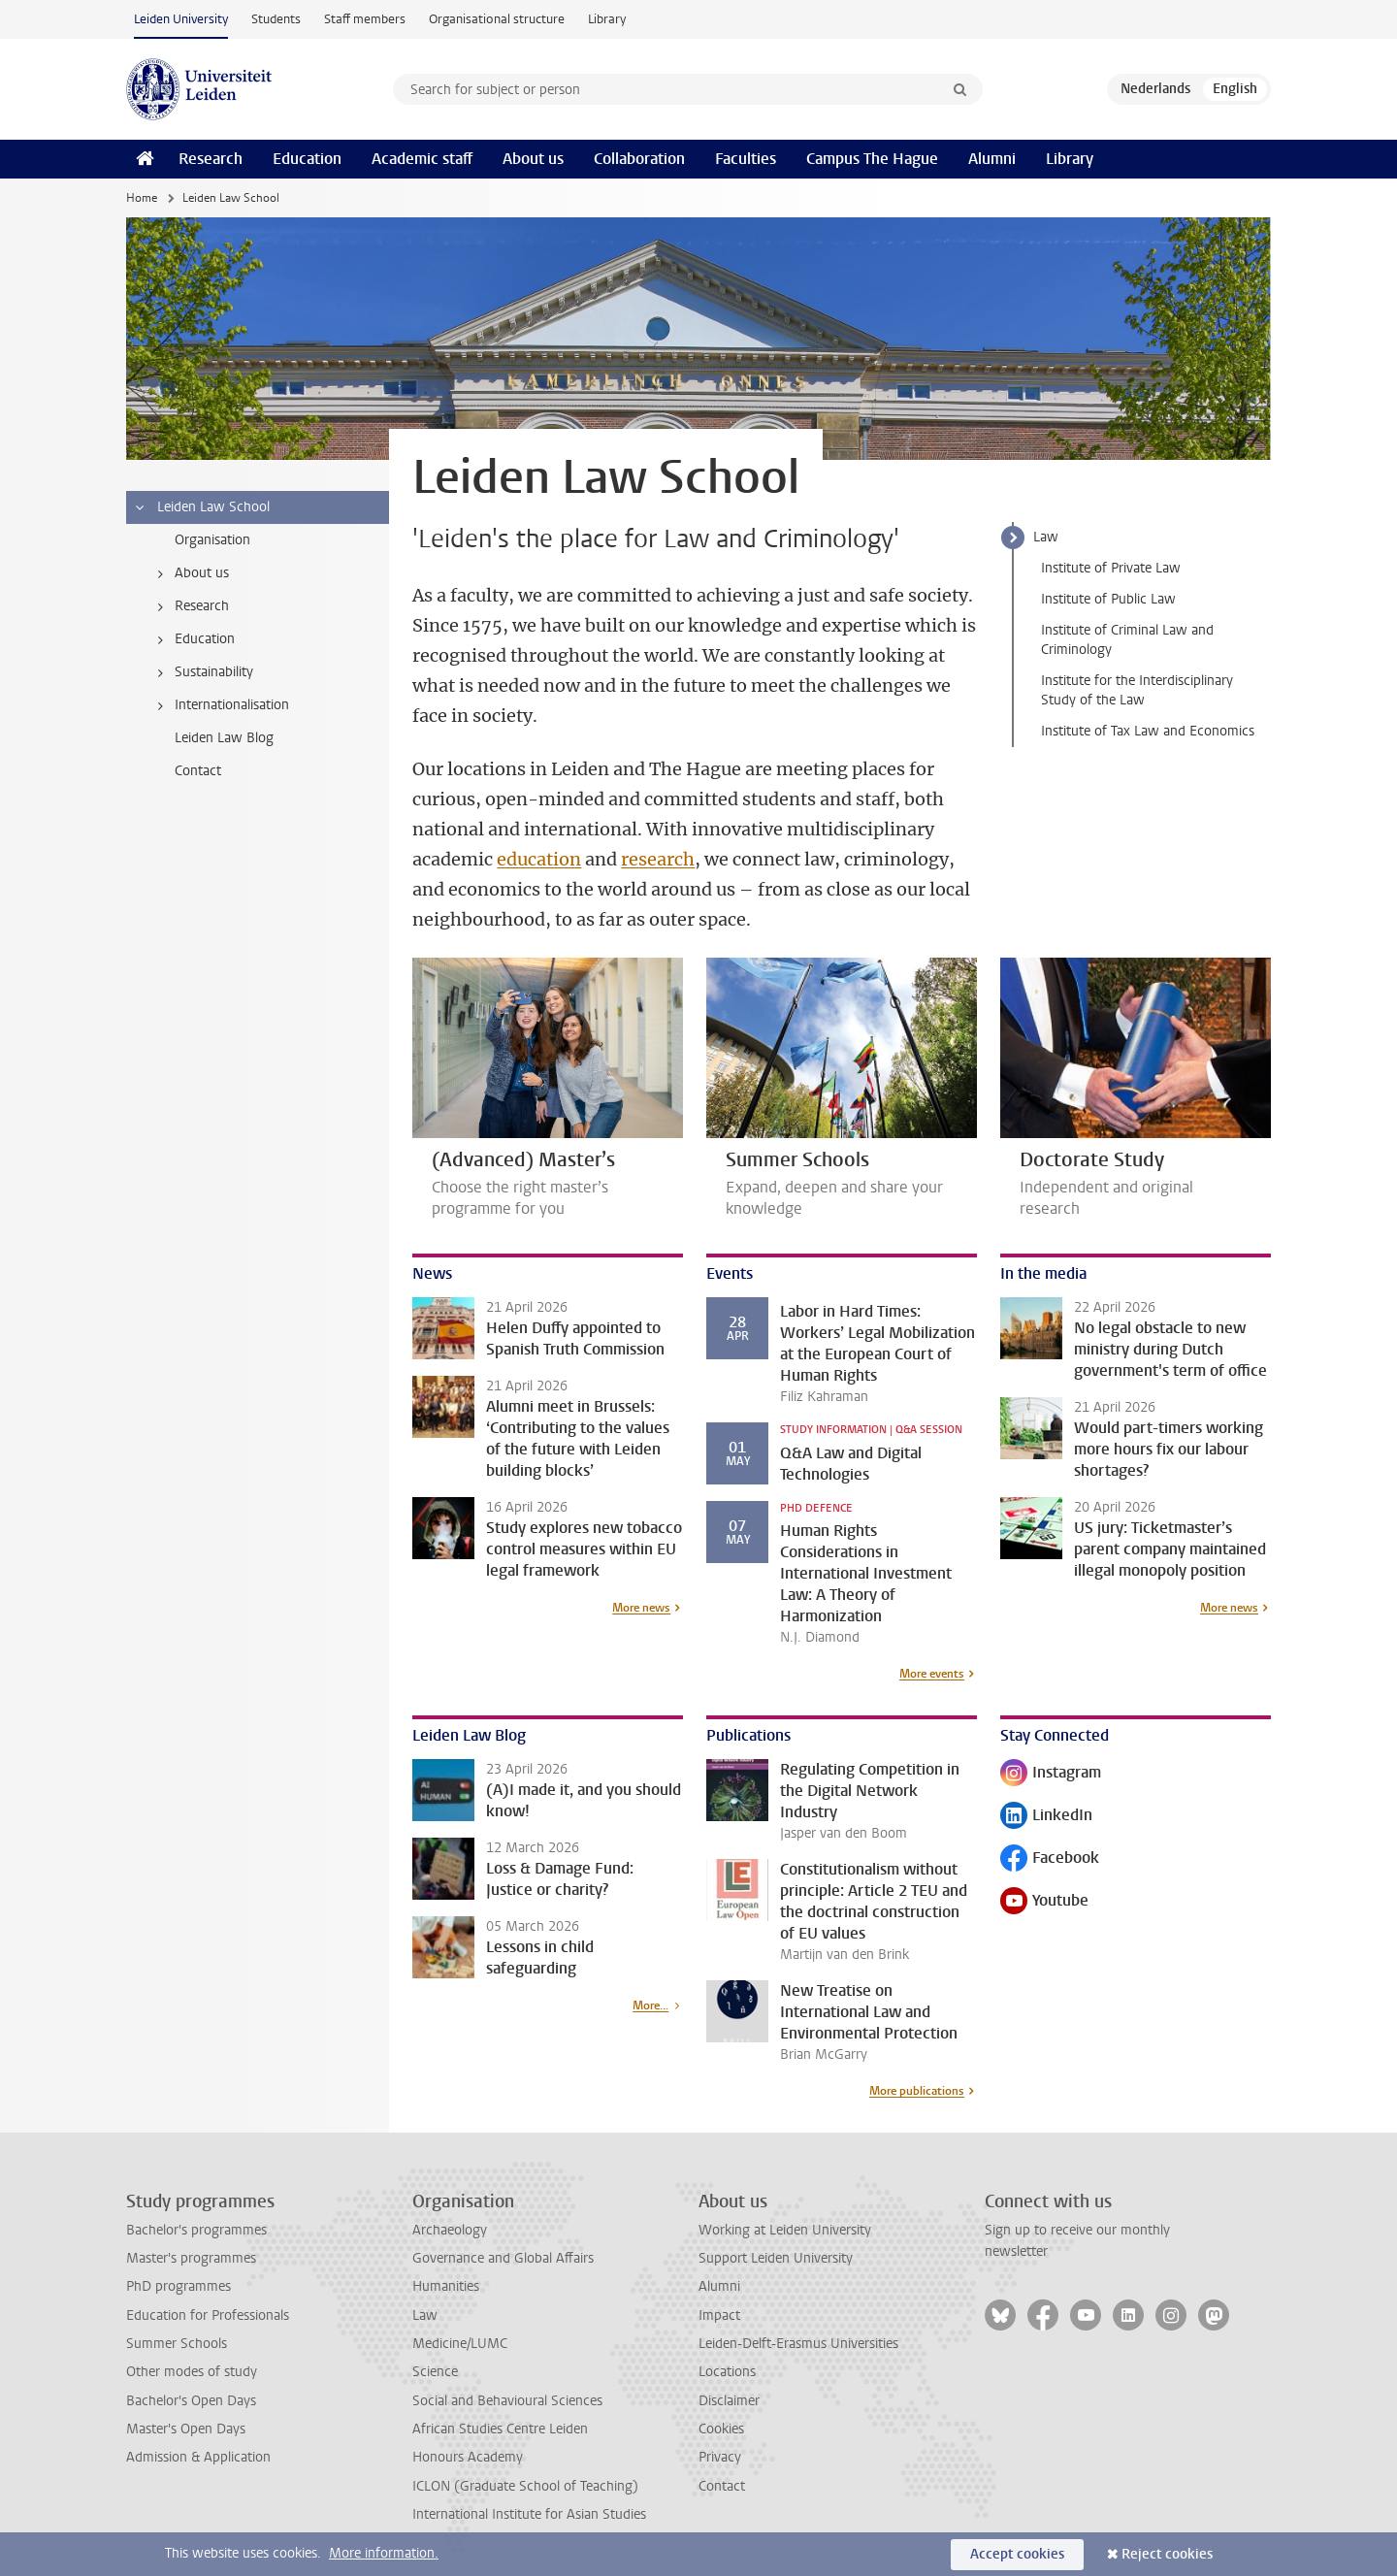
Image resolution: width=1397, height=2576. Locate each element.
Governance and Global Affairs (503, 2258)
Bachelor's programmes (196, 2230)
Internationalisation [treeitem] (219, 705)
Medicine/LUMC (459, 2343)
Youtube (1044, 1902)
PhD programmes (178, 2286)
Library (607, 19)
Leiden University (181, 19)
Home (141, 198)
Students (276, 19)
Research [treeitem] (189, 606)
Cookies (721, 2429)
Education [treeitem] (192, 639)
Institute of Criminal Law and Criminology (1127, 640)
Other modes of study (191, 2372)
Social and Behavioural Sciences (507, 2401)
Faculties (745, 158)
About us (533, 158)
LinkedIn (1046, 1817)
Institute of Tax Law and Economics (1147, 731)
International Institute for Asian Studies (529, 2514)
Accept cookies (1017, 2554)
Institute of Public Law (1108, 599)
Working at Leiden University (784, 2230)
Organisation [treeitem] (212, 540)
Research (211, 158)
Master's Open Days (185, 2429)
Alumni (992, 158)
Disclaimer (729, 2401)
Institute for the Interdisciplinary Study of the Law (1137, 690)
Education (307, 158)
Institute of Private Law (1111, 568)
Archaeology (449, 2230)
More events (931, 1673)
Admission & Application (198, 2457)
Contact (721, 2486)
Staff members (365, 19)
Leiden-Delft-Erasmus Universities (798, 2343)
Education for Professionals (207, 2315)
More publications (916, 2091)
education (539, 859)
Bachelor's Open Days (191, 2401)
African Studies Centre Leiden (500, 2429)
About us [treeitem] (189, 573)
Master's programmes (191, 2258)
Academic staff (422, 158)
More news (641, 1607)
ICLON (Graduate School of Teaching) (525, 2486)
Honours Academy (467, 2457)
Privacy (719, 2457)
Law (1045, 537)
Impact (719, 2315)
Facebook (1049, 1859)
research (658, 859)
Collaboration (639, 158)
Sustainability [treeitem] (201, 672)
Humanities (445, 2286)
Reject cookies (1167, 2554)
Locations (727, 2372)
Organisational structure (497, 19)
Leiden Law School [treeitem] (201, 507)
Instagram (1050, 1774)
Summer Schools (176, 2343)
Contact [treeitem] (198, 771)
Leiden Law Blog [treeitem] (224, 738)
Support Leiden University (775, 2258)
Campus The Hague (872, 158)
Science (435, 2372)
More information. (384, 2553)
